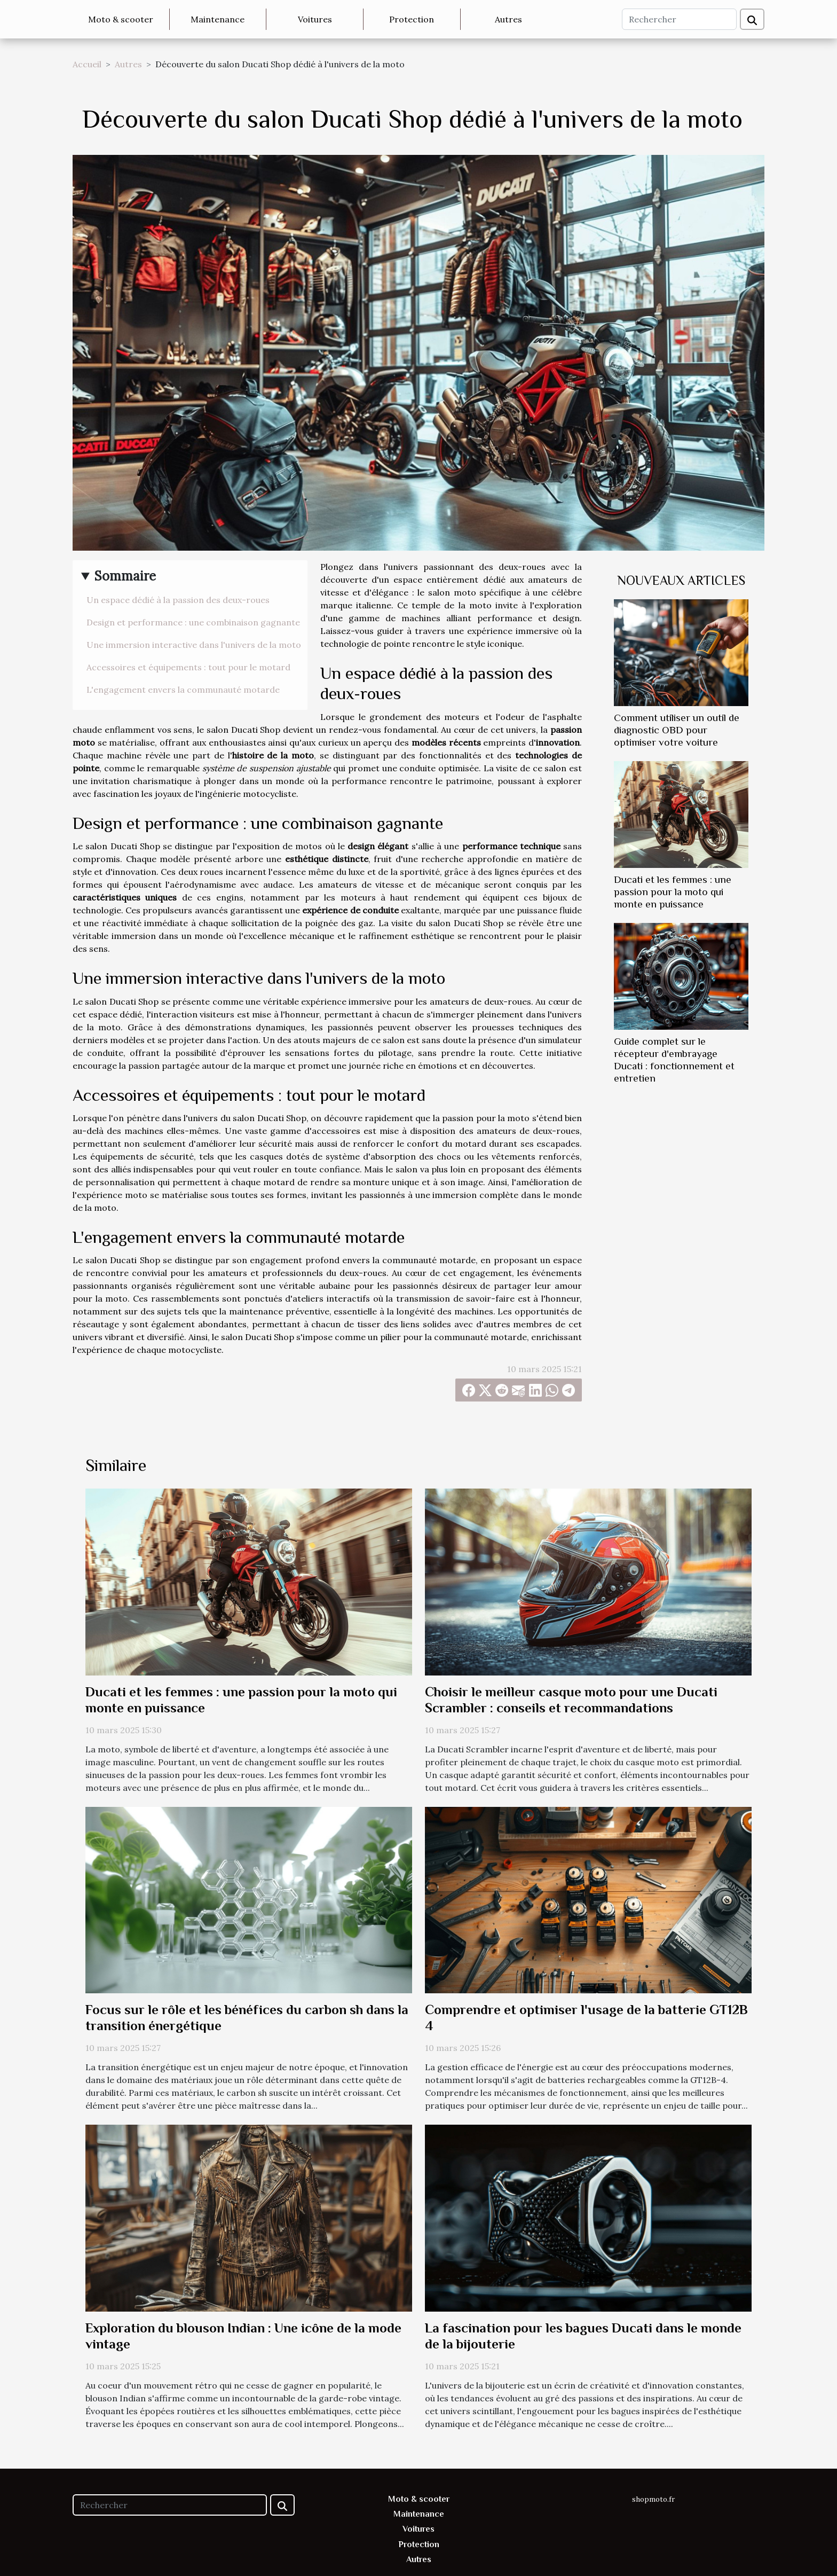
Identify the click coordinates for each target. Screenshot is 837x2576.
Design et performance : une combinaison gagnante (193, 622)
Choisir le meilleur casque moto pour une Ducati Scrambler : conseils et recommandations (571, 1700)
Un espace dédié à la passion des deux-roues (178, 599)
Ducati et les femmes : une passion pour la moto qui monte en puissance (672, 892)
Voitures (315, 19)
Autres (508, 19)
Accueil (87, 64)
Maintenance (217, 19)
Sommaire (125, 576)
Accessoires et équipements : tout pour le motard (188, 667)
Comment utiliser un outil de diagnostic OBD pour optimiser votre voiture (676, 730)
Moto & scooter (120, 19)
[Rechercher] (679, 19)
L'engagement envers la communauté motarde (183, 689)
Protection (411, 19)
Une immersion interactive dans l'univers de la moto (193, 644)
